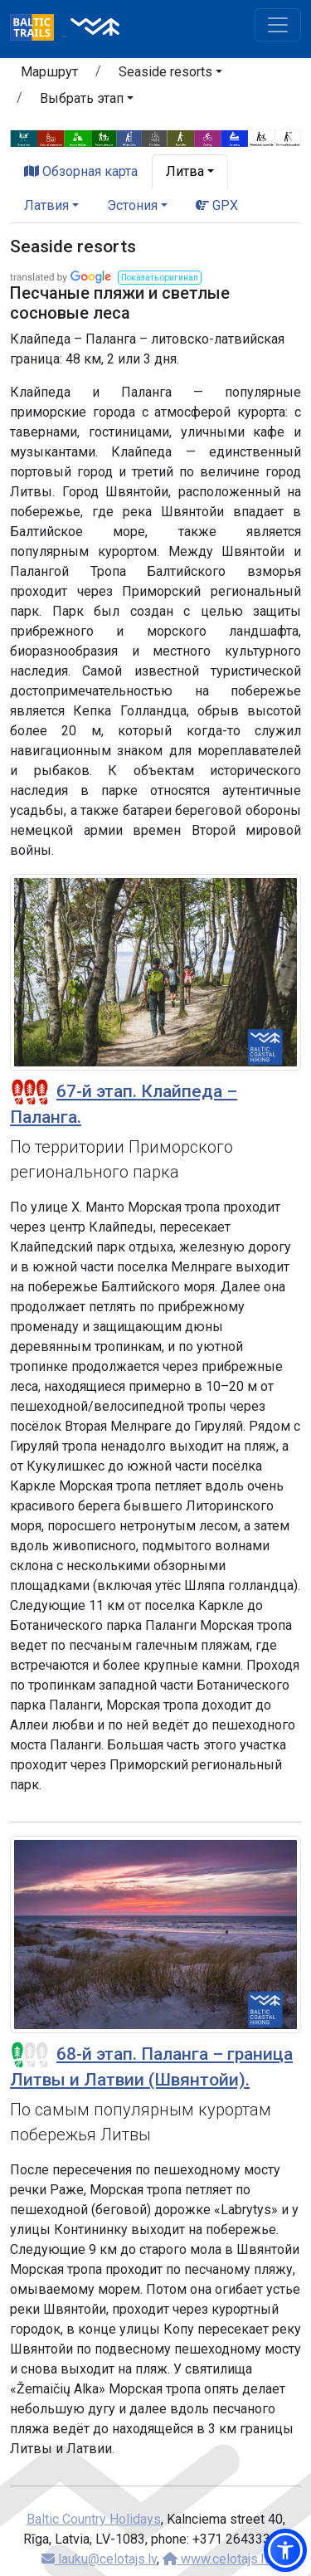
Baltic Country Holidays (94, 2519)
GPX (217, 205)
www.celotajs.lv (216, 2559)
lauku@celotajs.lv (99, 2559)
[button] (170, 74)
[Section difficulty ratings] (30, 1092)
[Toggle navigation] (278, 24)
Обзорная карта (81, 171)
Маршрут (49, 72)
